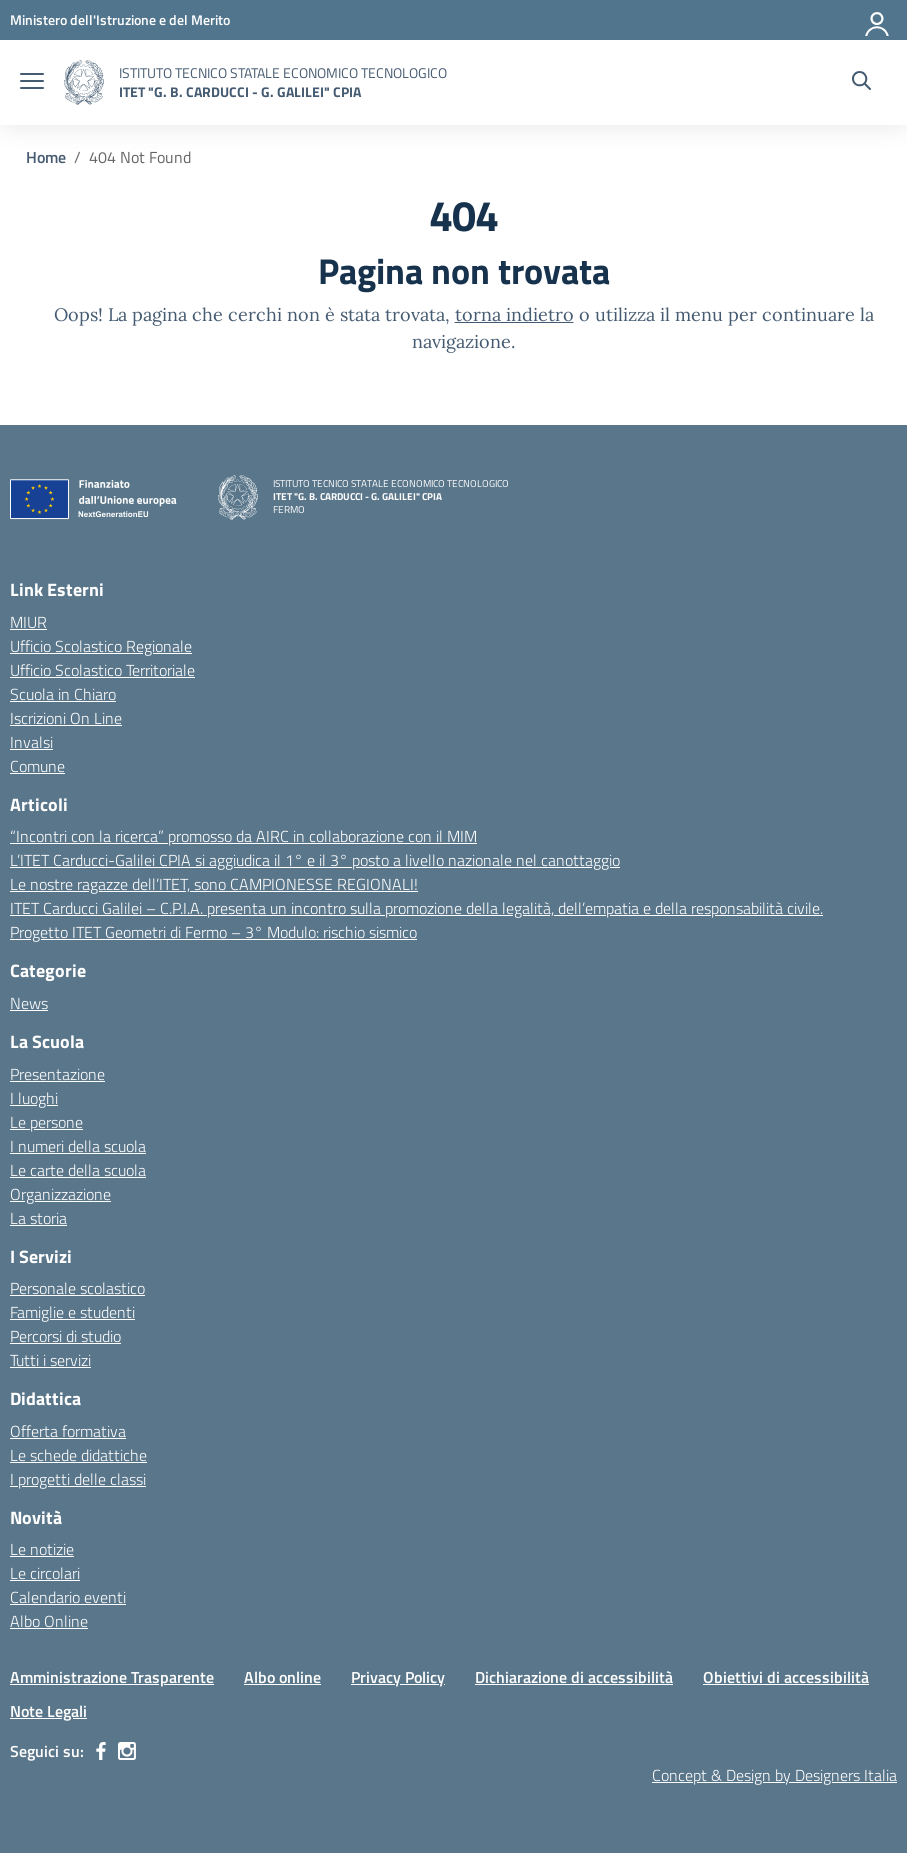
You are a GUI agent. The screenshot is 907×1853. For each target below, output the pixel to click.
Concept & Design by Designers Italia (774, 1775)
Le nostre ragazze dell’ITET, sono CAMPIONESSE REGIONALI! (214, 884)
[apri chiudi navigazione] (32, 83)
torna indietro (514, 314)
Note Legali (48, 1711)
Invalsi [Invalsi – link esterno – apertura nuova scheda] (31, 742)
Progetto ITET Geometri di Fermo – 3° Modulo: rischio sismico (213, 932)
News (29, 1003)
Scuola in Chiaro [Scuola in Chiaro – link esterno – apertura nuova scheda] (63, 694)
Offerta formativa (68, 1431)
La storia (38, 1218)
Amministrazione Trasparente (112, 1677)
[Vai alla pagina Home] (46, 157)
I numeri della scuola (78, 1146)
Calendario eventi (68, 1597)
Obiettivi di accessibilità (786, 1677)
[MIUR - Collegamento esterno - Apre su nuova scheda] (120, 19)
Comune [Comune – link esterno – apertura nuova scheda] (37, 766)
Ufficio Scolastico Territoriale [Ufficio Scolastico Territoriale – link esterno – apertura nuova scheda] (102, 670)
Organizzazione (60, 1194)
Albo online (282, 1677)
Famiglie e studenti (72, 1312)
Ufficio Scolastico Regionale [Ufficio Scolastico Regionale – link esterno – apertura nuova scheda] (101, 646)
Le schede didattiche (78, 1455)
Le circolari (45, 1573)
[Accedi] (878, 20)
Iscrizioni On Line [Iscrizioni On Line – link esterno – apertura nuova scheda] (66, 718)
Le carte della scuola (78, 1170)
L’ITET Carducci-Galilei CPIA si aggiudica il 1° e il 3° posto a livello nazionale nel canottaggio (315, 860)
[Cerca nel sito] (861, 83)
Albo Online (49, 1621)
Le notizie (42, 1549)
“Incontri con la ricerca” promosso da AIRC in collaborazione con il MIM (243, 836)
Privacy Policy (398, 1677)
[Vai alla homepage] (84, 82)
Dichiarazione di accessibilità (574, 1677)
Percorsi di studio (65, 1336)
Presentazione (57, 1074)
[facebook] (101, 1751)
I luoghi (34, 1098)
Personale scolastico (77, 1288)
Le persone (46, 1122)
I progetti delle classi (78, 1479)
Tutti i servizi (50, 1360)
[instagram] (127, 1751)
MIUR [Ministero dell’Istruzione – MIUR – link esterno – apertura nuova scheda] (28, 622)
